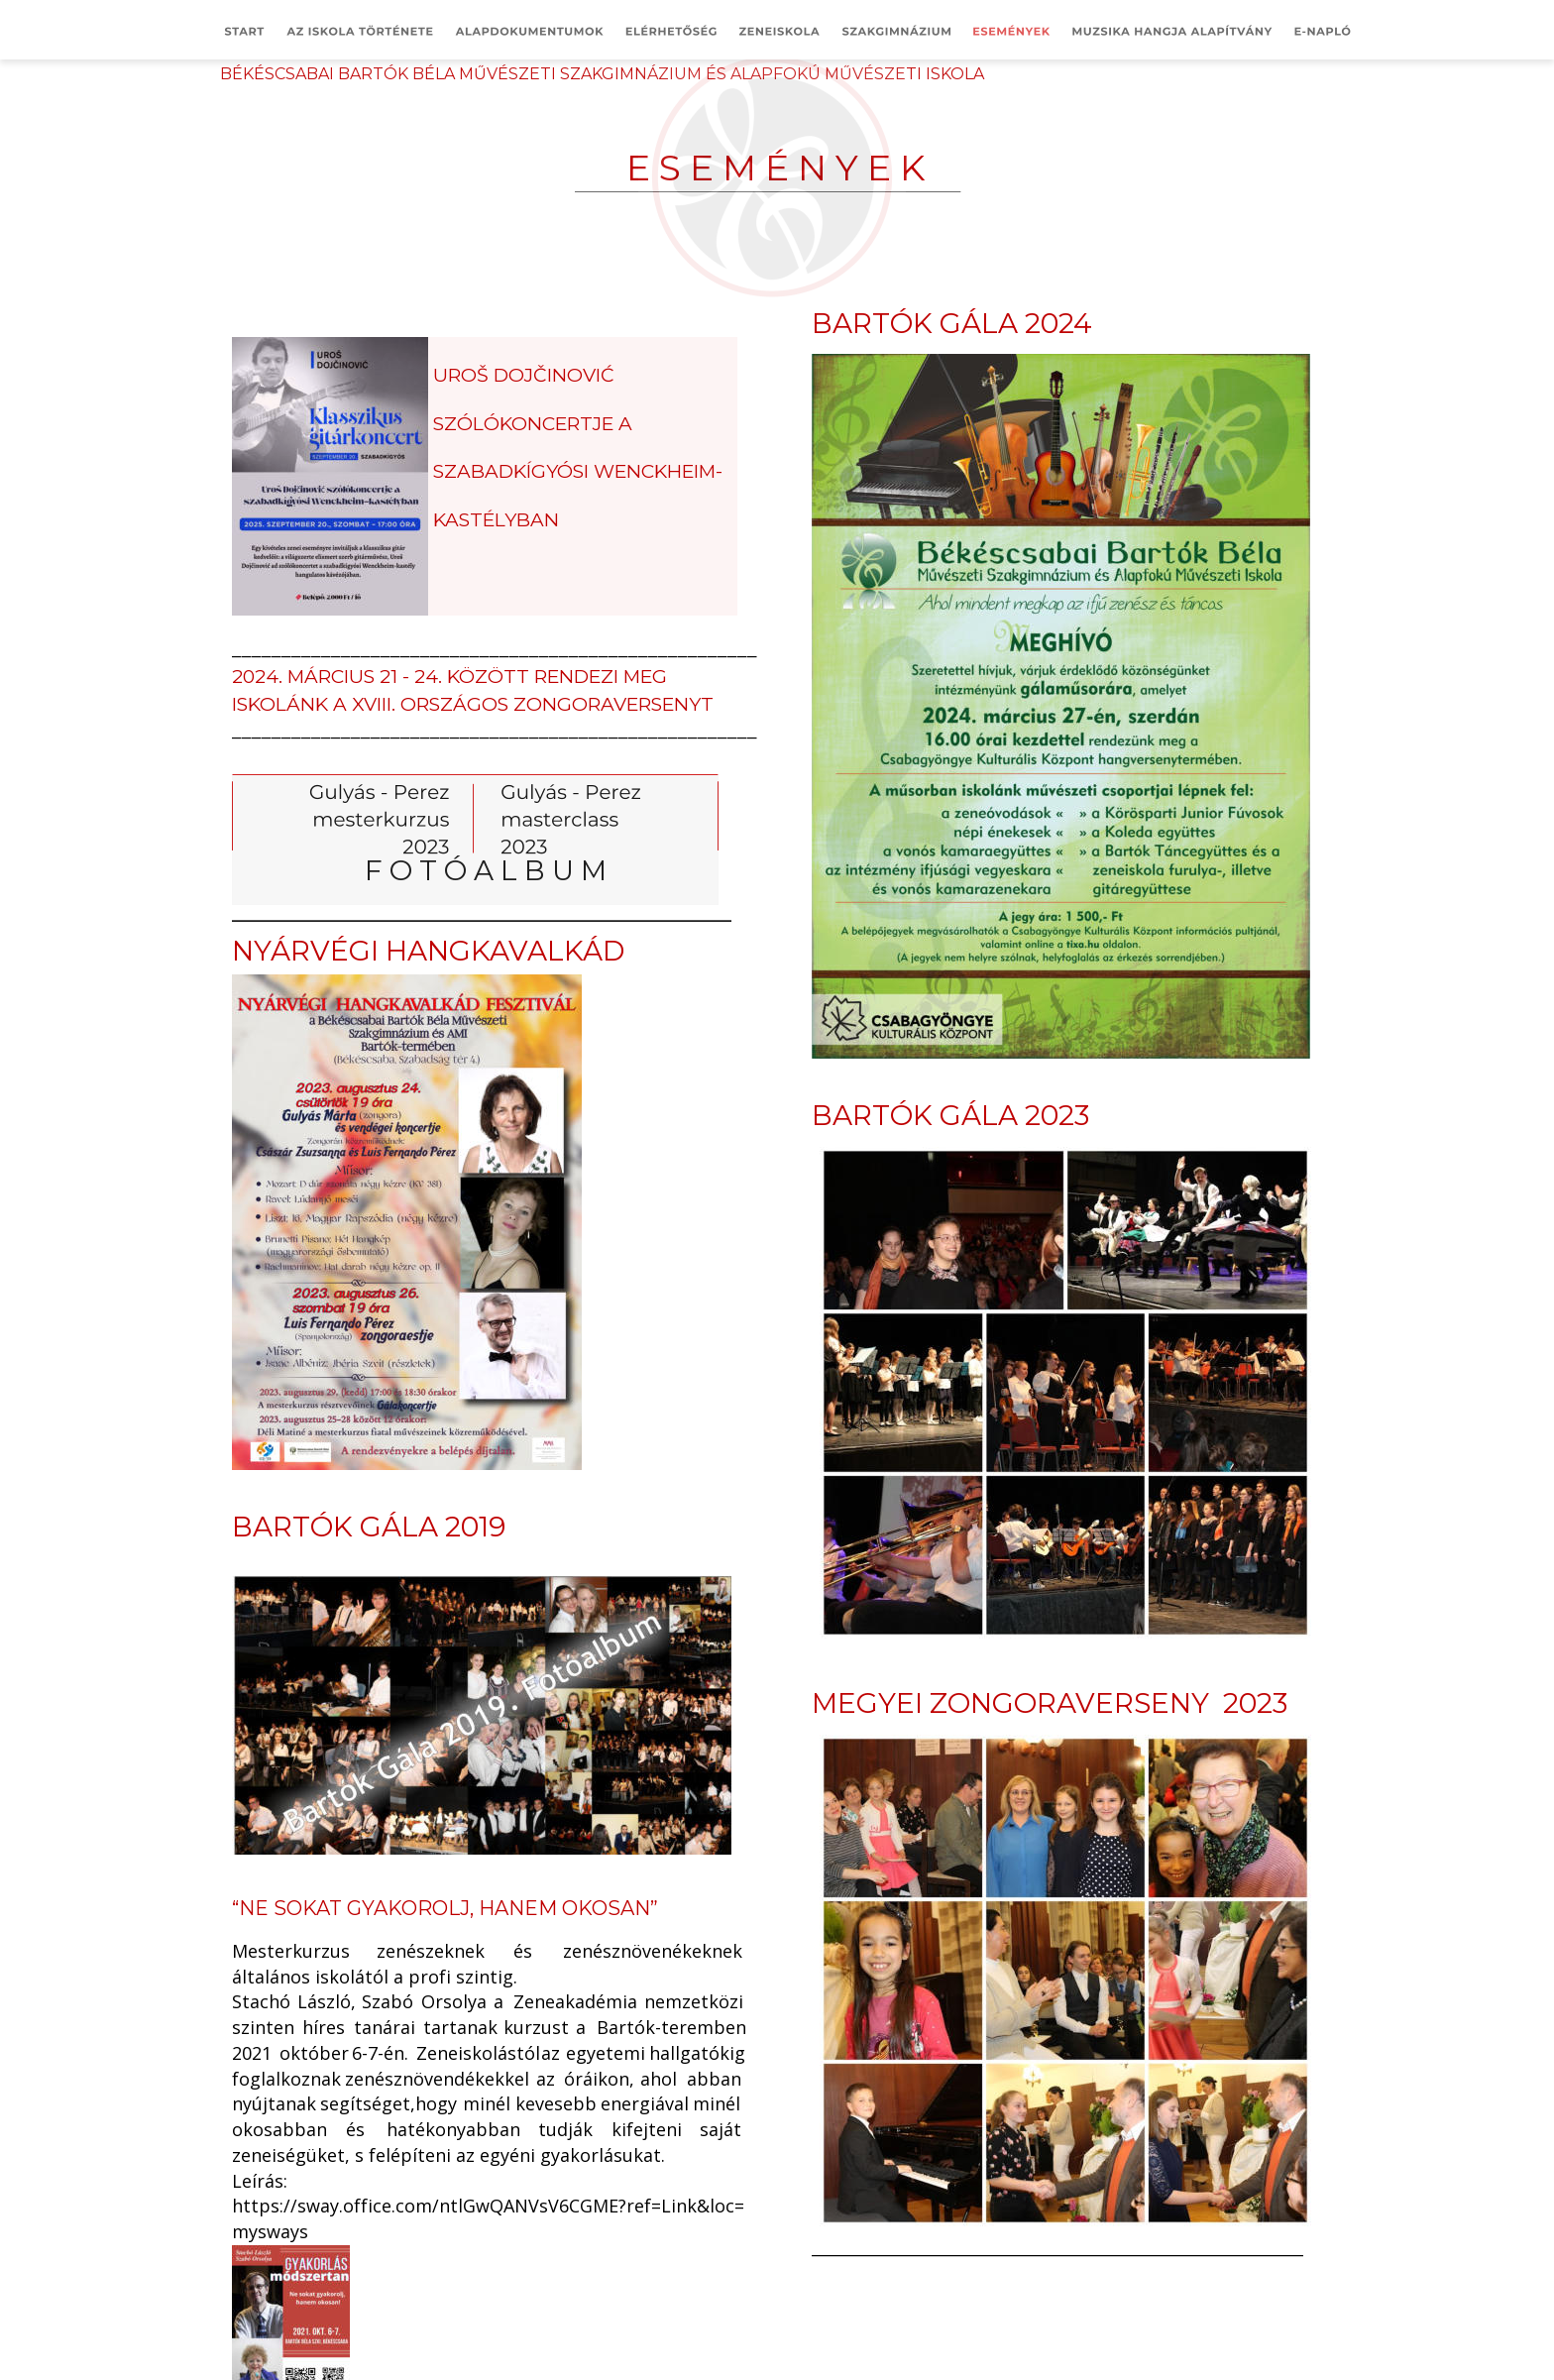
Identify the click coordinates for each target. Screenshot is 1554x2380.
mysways (270, 2231)
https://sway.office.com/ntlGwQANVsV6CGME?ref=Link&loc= (488, 2205)
